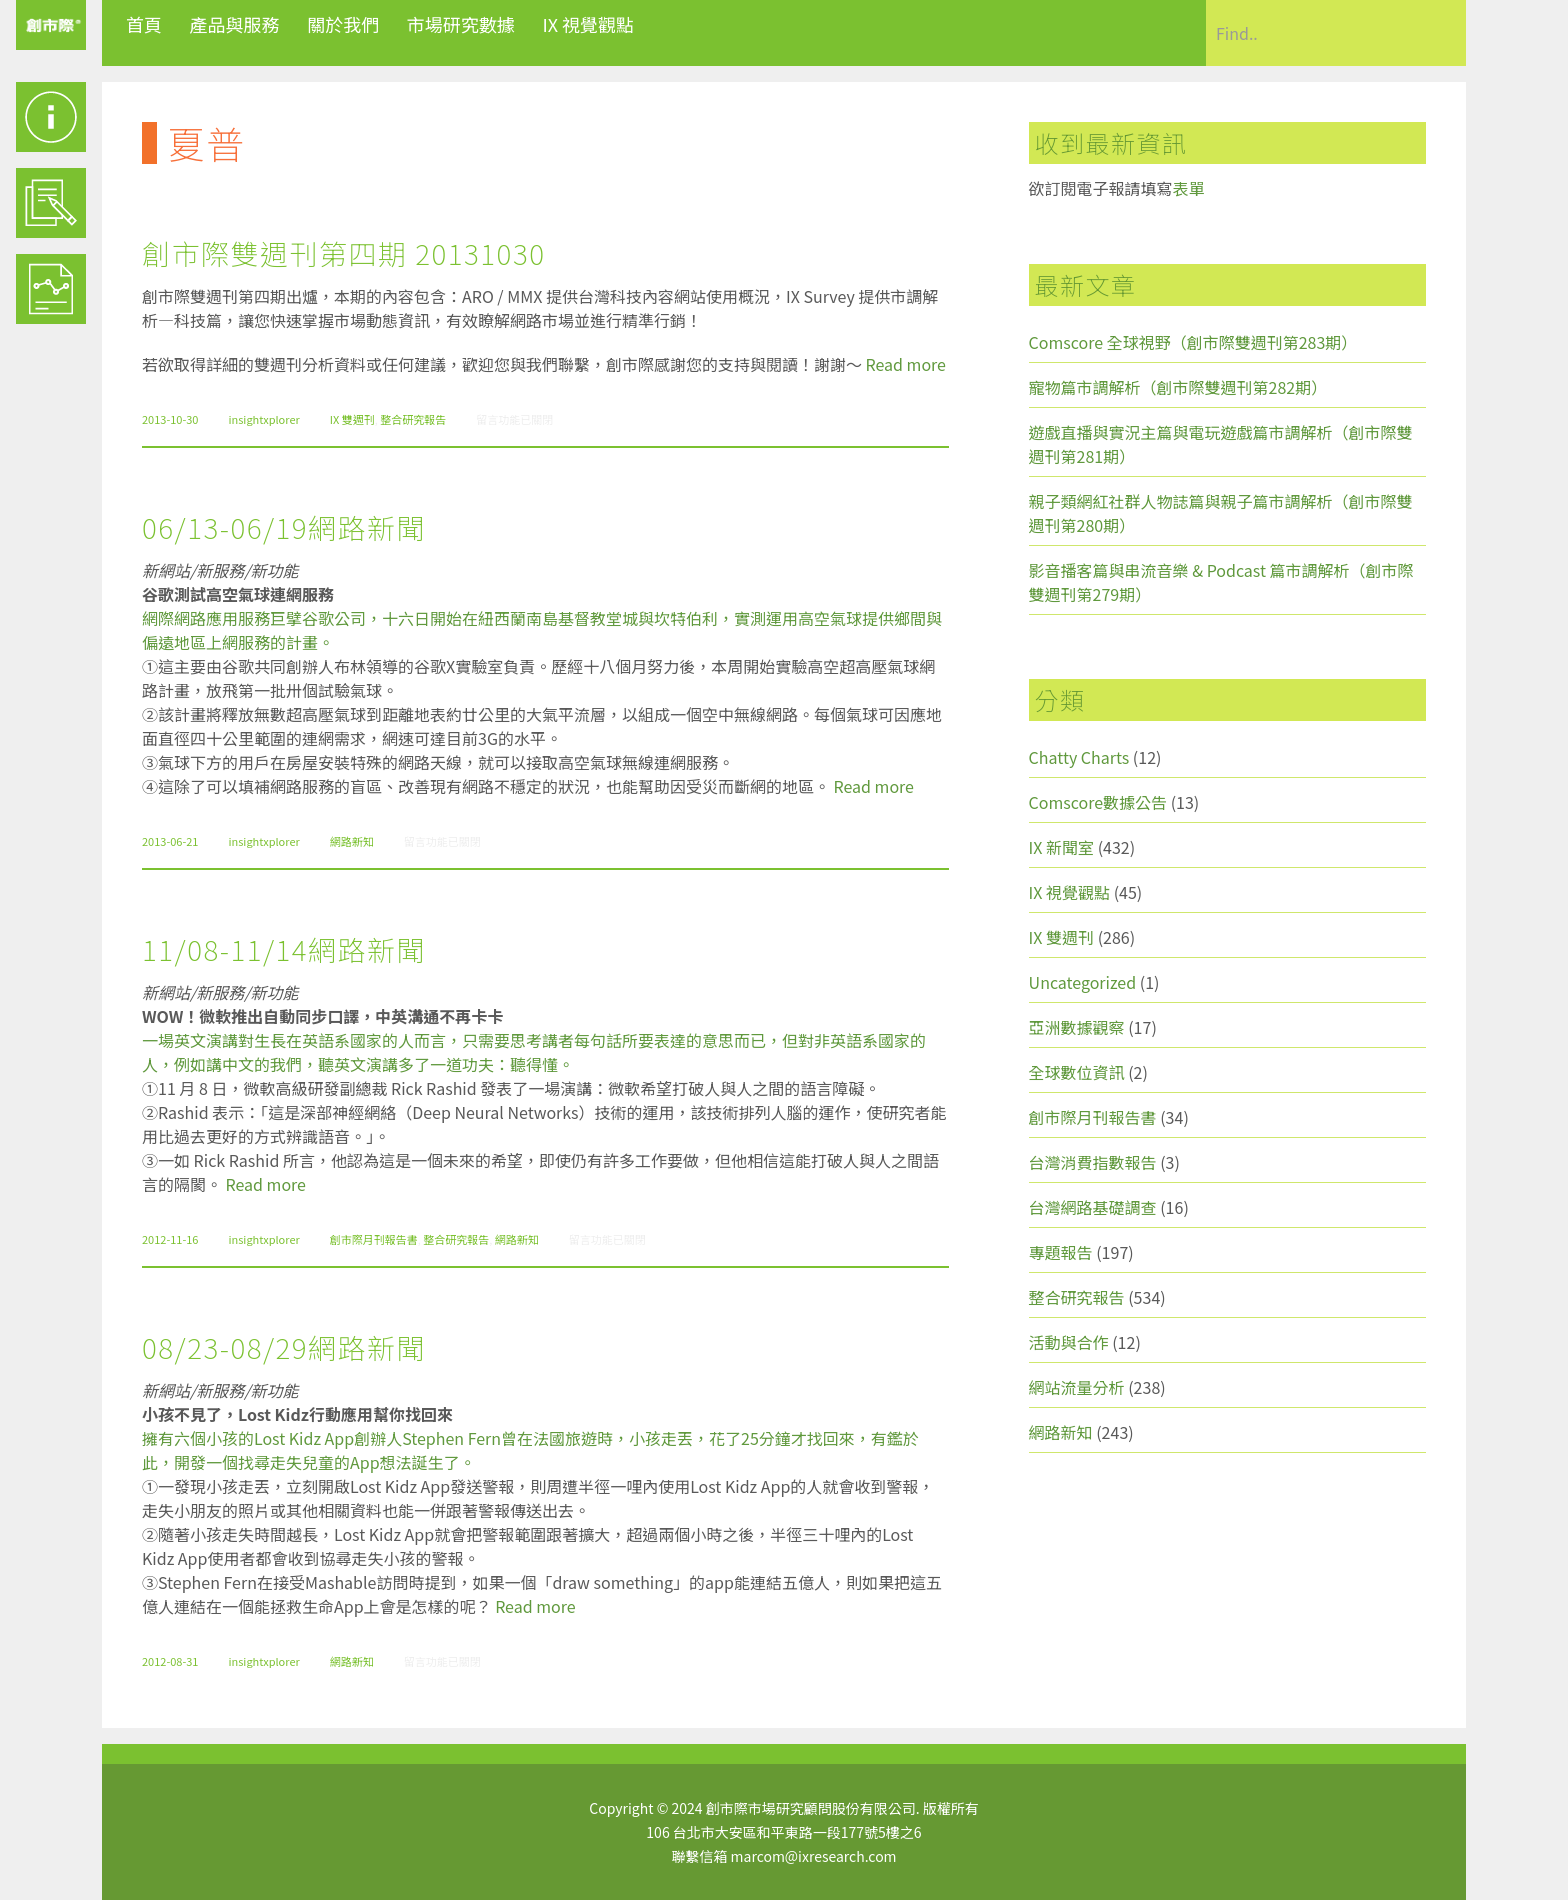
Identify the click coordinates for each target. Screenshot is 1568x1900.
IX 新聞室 (1061, 847)
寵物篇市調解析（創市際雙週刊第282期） (1178, 387)
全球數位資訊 (1077, 1072)
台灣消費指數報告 (1093, 1162)
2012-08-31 (170, 1661)
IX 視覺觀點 (588, 24)
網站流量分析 (1077, 1387)
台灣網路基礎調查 (1093, 1207)
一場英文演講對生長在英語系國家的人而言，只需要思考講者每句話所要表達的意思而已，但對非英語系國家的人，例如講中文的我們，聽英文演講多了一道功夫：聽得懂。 (534, 1052)
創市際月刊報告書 (374, 1239)
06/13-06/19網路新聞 (284, 527)
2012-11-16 (170, 1239)
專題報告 (1061, 1252)
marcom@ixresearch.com (814, 1856)
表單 (1189, 188)
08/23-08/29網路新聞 (284, 1347)
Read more (906, 364)
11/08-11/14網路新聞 (284, 949)
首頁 (144, 24)
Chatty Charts (1079, 757)
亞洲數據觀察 (1077, 1027)
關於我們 (343, 24)
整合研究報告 (413, 419)
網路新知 (352, 841)
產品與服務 (235, 24)
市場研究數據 (461, 24)
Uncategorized (1083, 982)
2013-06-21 (170, 841)
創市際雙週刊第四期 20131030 (343, 253)
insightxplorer (263, 419)
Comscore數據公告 (1098, 802)
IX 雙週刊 (352, 419)
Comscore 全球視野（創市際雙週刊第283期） (1193, 342)
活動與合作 (1069, 1342)
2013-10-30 (170, 419)
